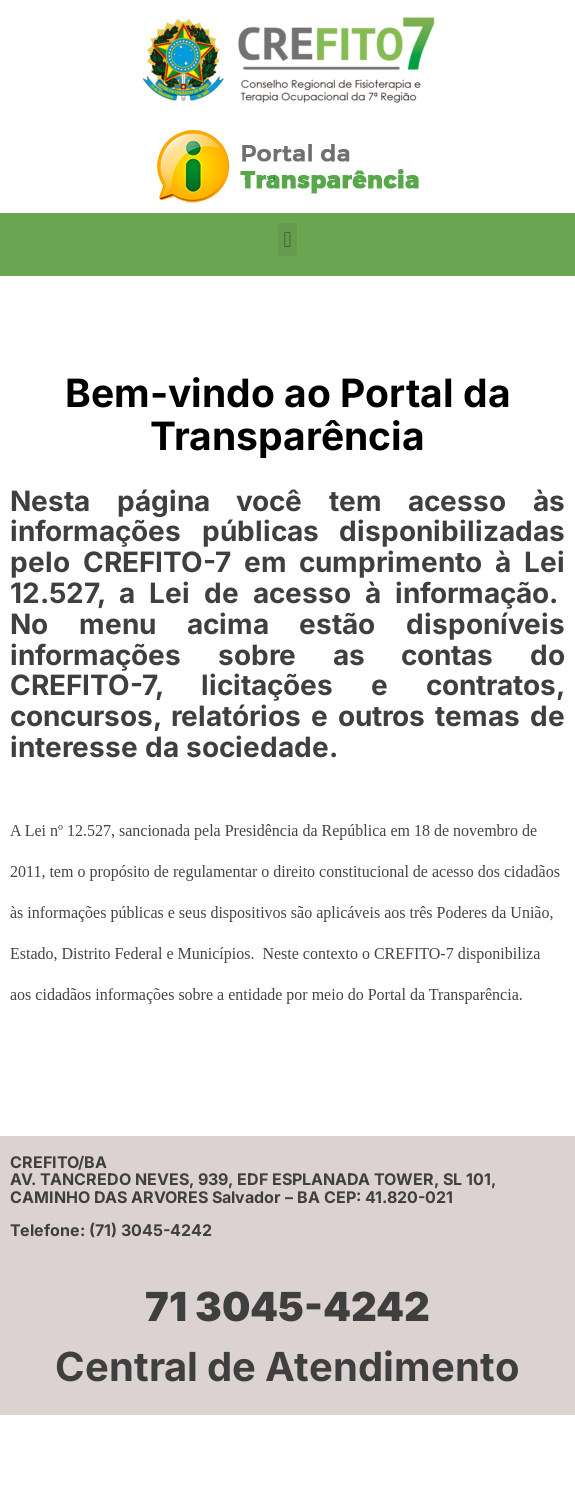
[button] (287, 239)
